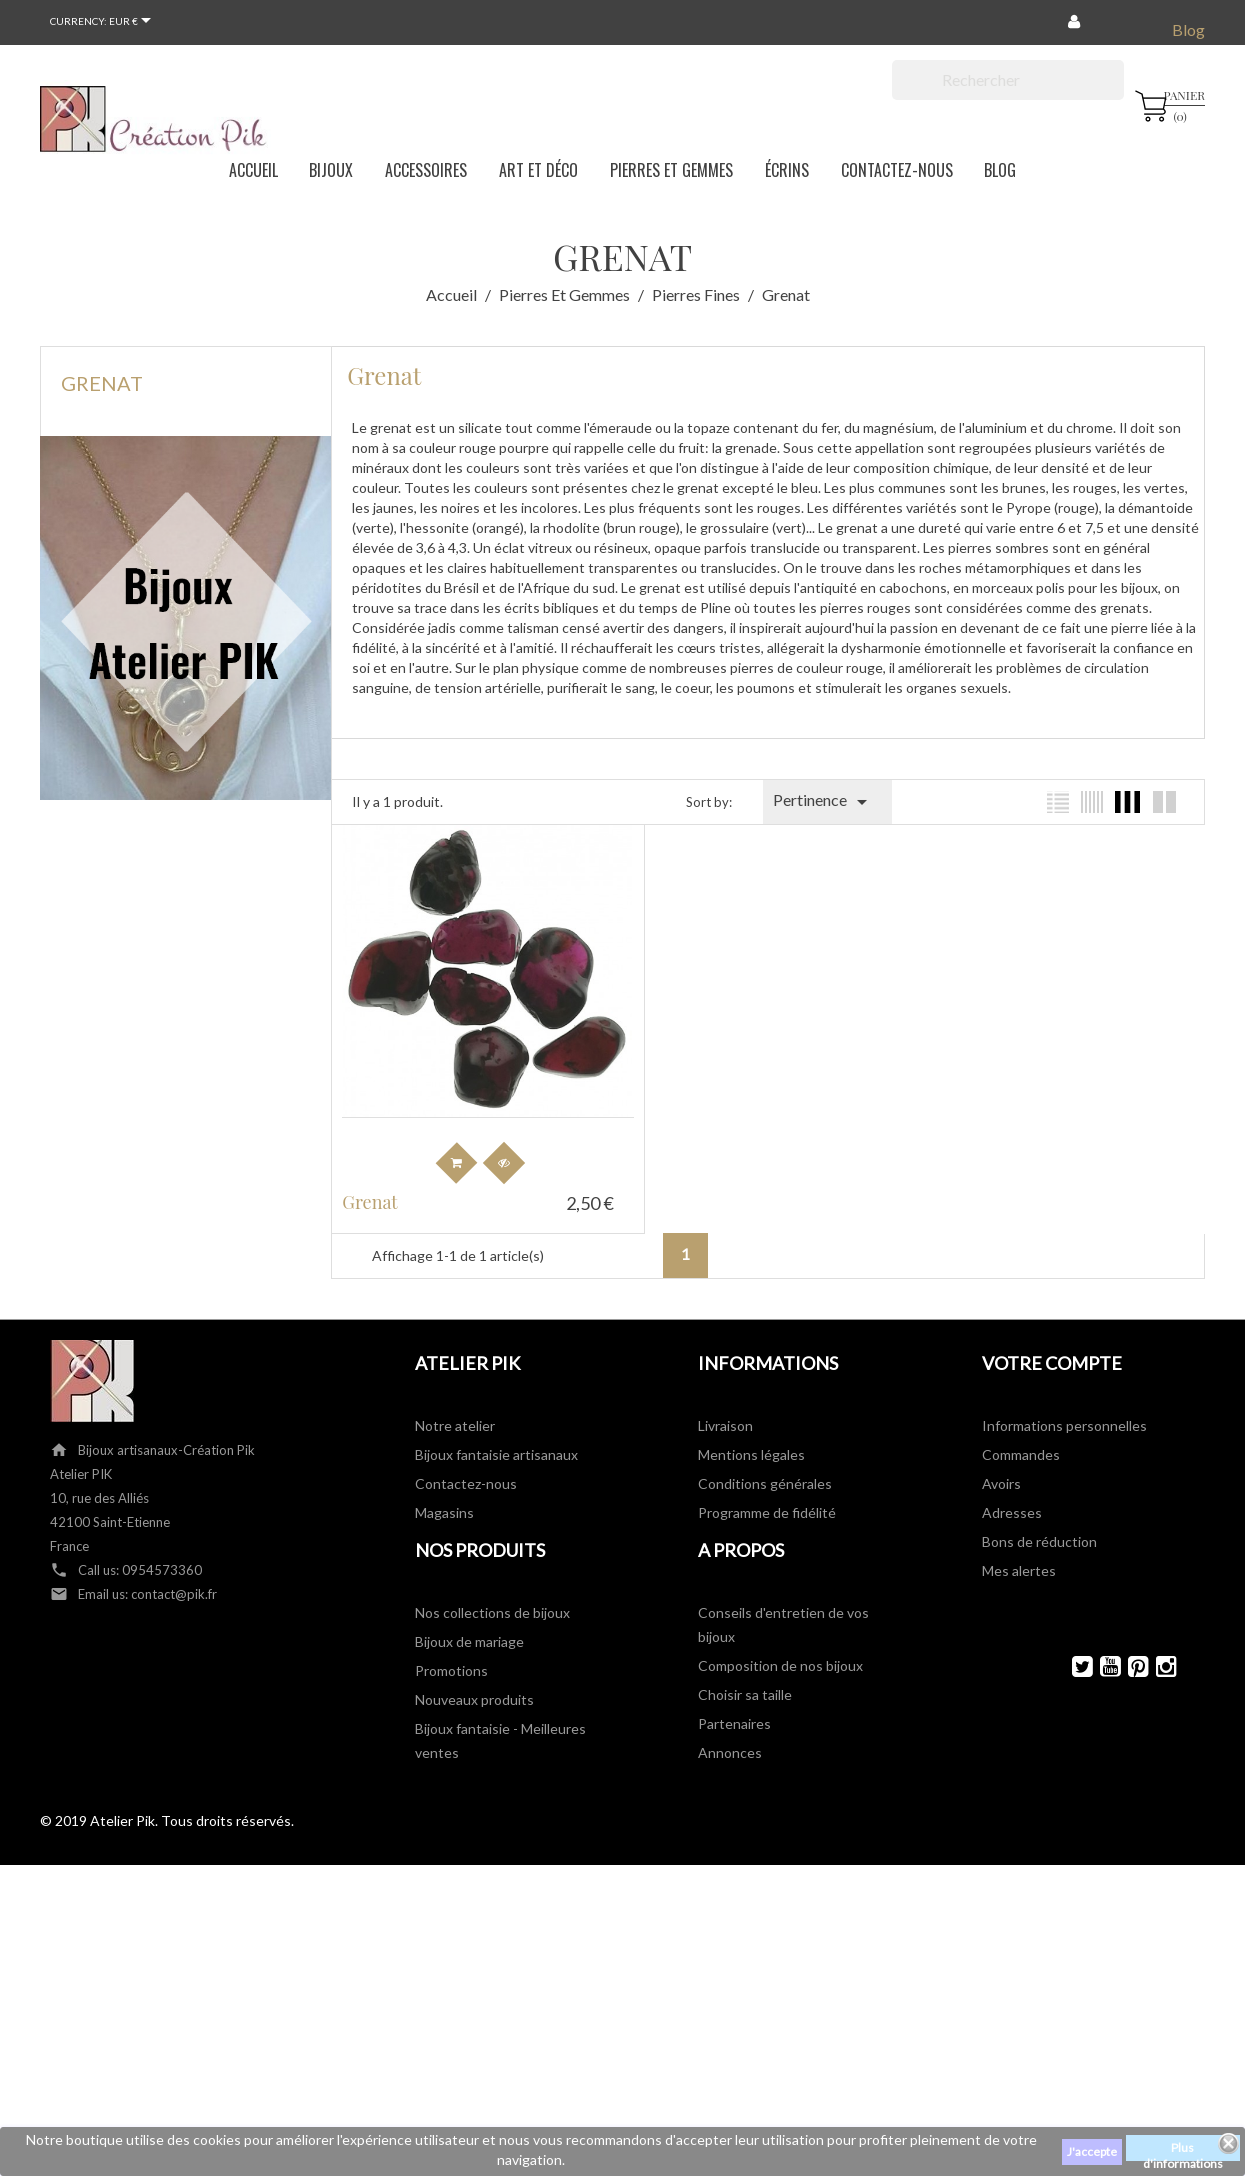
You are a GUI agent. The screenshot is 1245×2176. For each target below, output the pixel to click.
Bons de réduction (1039, 1519)
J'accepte (1092, 2151)
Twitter (1073, 1644)
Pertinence (823, 802)
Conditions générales (765, 1461)
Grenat (102, 383)
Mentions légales (751, 1432)
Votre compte (1052, 1341)
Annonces (730, 1730)
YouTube (1101, 1644)
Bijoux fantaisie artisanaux (496, 1432)
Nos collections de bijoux (492, 1590)
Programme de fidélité (767, 1490)
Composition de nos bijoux (780, 1643)
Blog (1188, 29)
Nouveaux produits (474, 1677)
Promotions (451, 1648)
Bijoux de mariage (469, 1619)
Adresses (1012, 1490)
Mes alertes (1019, 1548)
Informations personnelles (1064, 1403)
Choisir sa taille (745, 1672)
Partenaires (734, 1701)
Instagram (1157, 1644)
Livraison (725, 1403)
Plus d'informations (1183, 2150)
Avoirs (1001, 1461)
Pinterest (1129, 1644)
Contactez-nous (466, 1461)
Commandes (1021, 1432)
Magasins (444, 1490)
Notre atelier (455, 1403)
